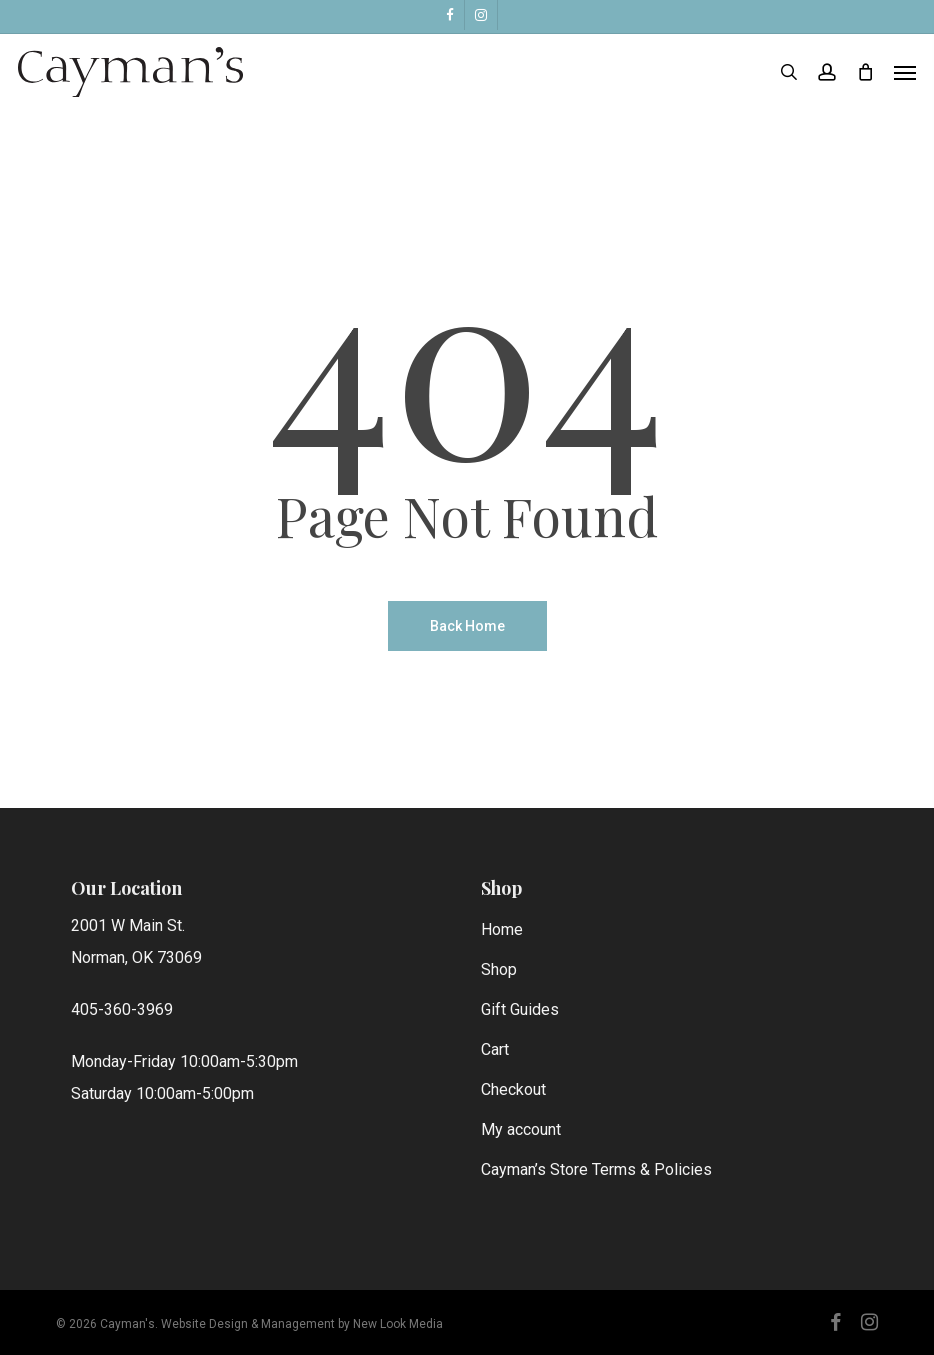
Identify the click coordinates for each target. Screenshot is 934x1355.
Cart (495, 1049)
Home (502, 929)
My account (521, 1129)
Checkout (513, 1089)
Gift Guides (520, 1009)
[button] (905, 72)
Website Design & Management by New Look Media (302, 1324)
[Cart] (865, 72)
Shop (499, 969)
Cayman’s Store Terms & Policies (596, 1169)
